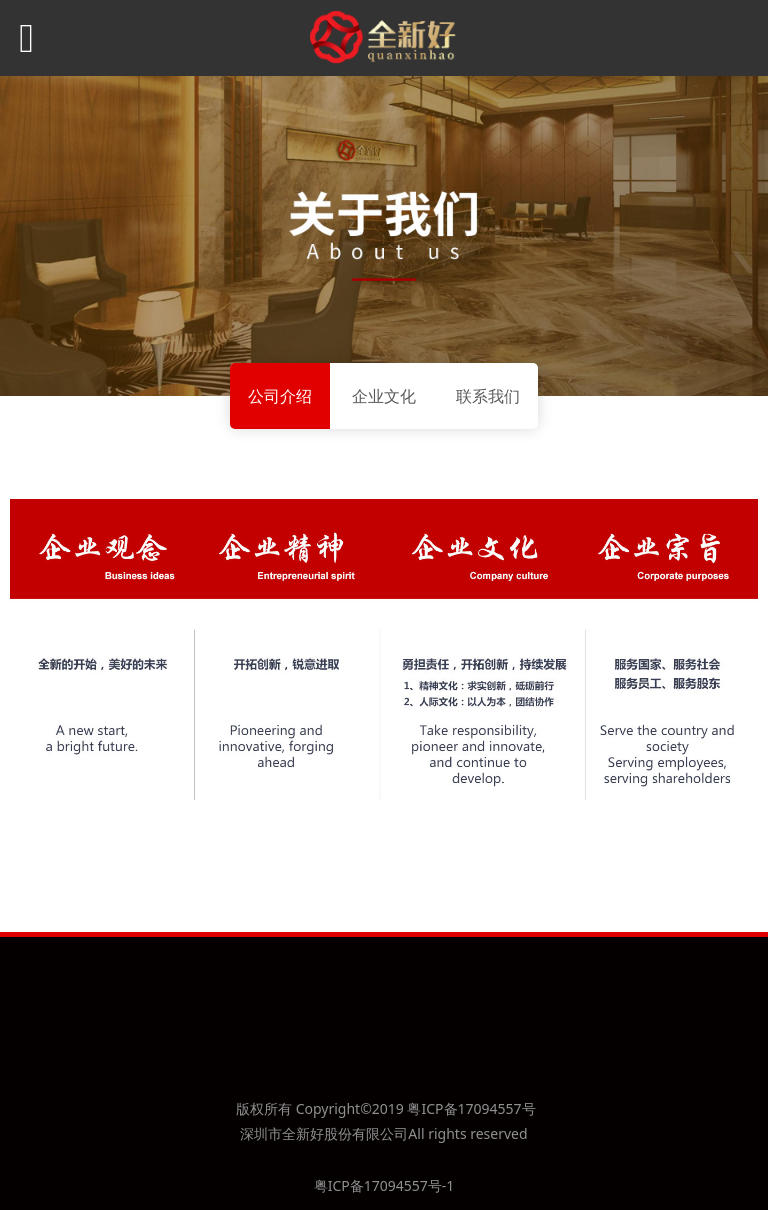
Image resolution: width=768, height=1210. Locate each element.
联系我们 (488, 396)
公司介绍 (280, 396)
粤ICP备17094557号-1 (384, 1185)
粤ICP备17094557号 (471, 1108)
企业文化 (384, 396)
